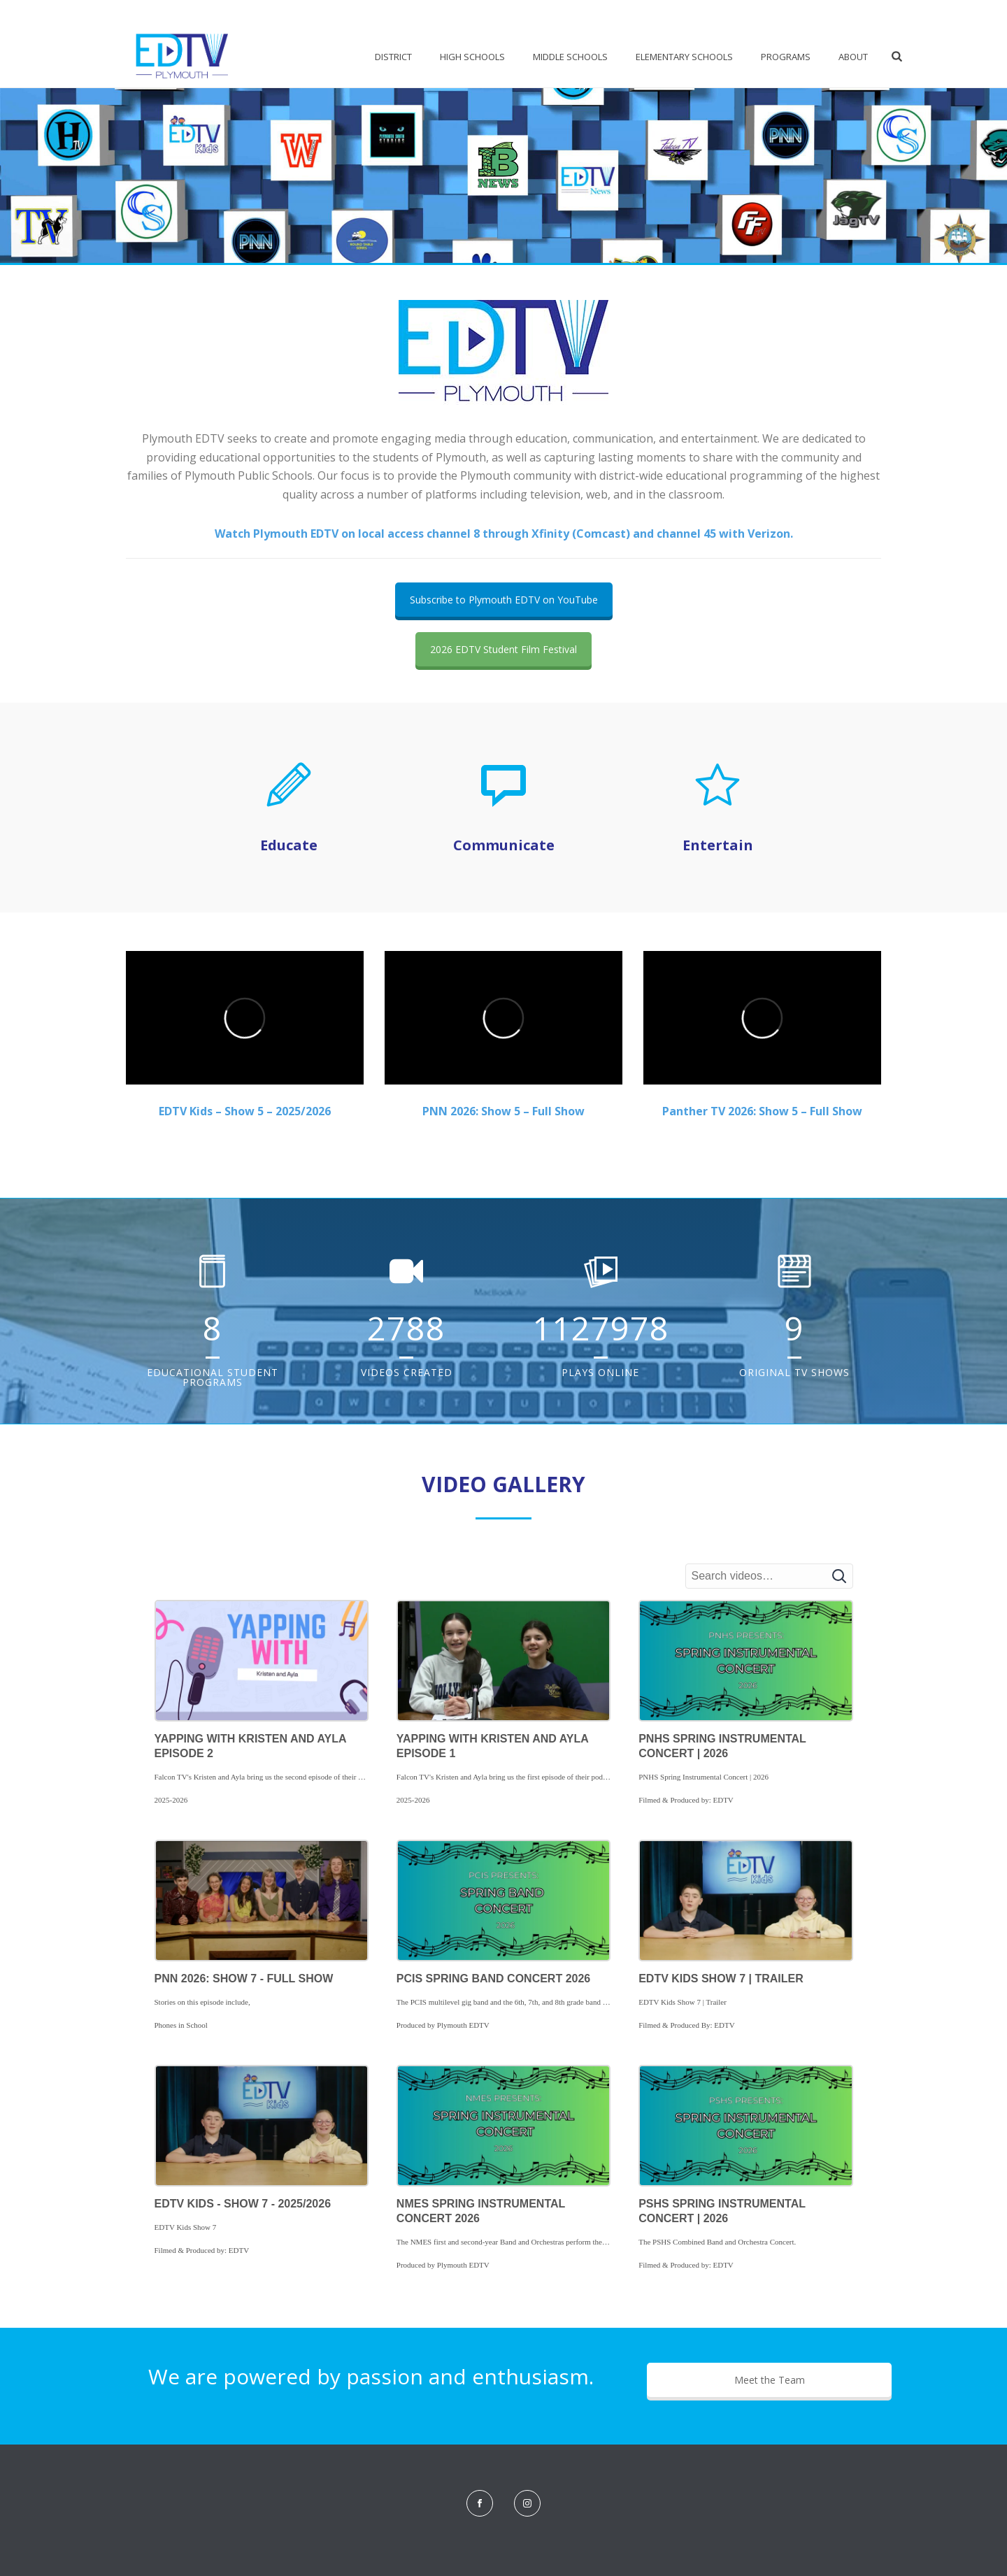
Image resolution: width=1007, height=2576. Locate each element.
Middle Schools (570, 56)
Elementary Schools (684, 56)
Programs (785, 56)
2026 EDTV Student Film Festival (503, 649)
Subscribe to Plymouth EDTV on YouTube (504, 599)
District (393, 56)
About (853, 56)
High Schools (472, 56)
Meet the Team (769, 2380)
